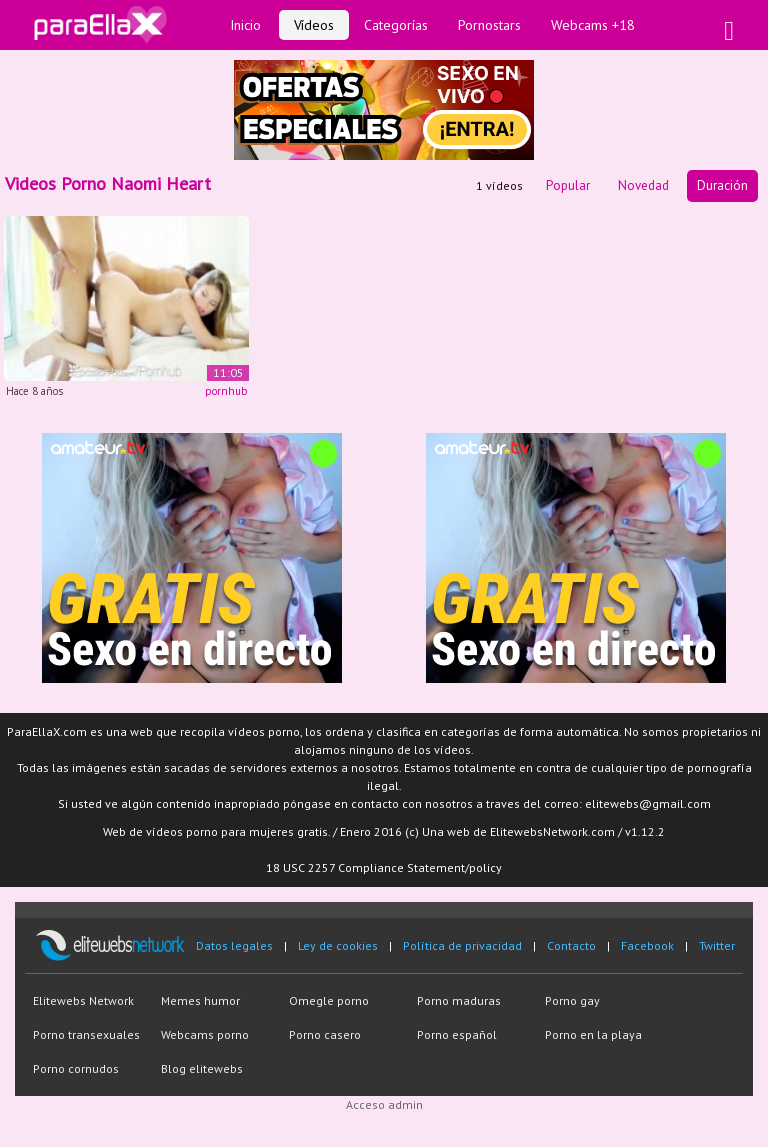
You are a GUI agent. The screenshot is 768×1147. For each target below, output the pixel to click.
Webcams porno (205, 1034)
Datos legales (234, 945)
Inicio (245, 25)
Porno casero (325, 1034)
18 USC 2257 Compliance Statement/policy (384, 867)
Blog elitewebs (202, 1068)
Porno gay (572, 1000)
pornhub (226, 391)
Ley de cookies (338, 945)
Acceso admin (384, 1104)
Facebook (647, 945)
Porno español (457, 1034)
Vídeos (314, 25)
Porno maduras (459, 1000)
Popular (568, 185)
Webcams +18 (593, 25)
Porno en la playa (593, 1034)
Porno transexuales (86, 1034)
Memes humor (200, 1000)
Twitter (717, 945)
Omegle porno (329, 1000)
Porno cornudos (76, 1068)
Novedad (643, 185)
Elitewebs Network (83, 1000)
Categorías (396, 25)
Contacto (571, 945)
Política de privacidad (462, 945)
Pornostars (489, 25)
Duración (722, 185)
